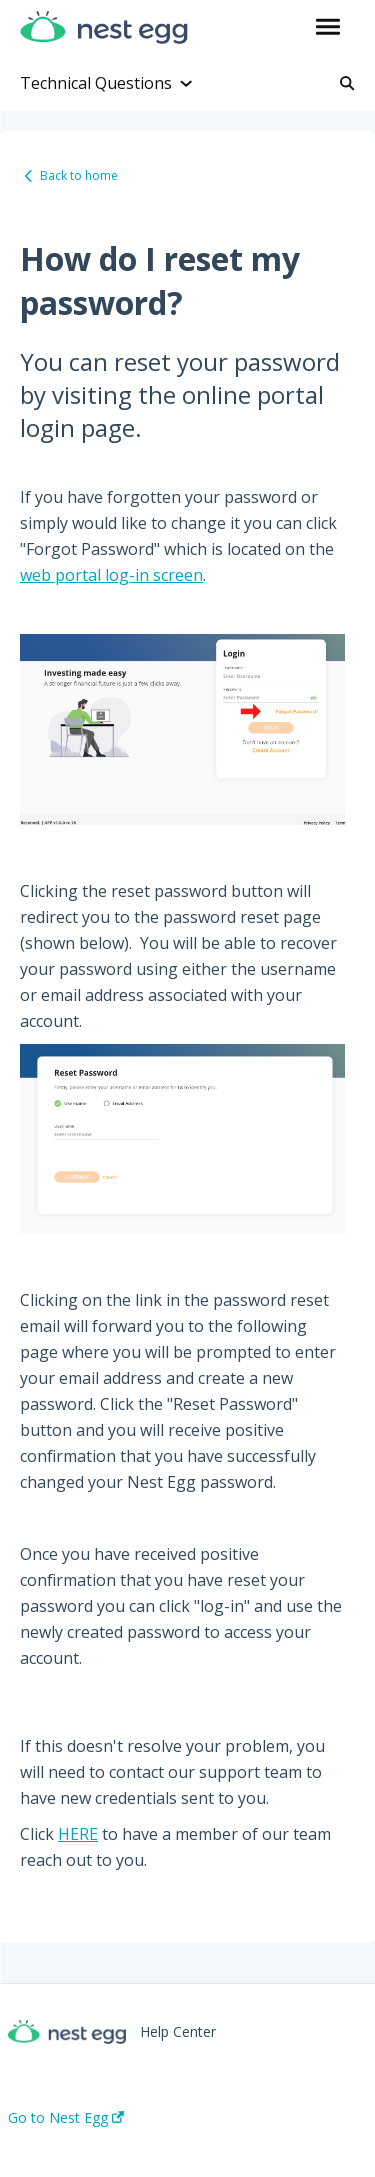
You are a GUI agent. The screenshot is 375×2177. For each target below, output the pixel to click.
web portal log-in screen (111, 575)
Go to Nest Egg (66, 2118)
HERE (78, 1834)
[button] (327, 28)
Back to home (79, 175)
